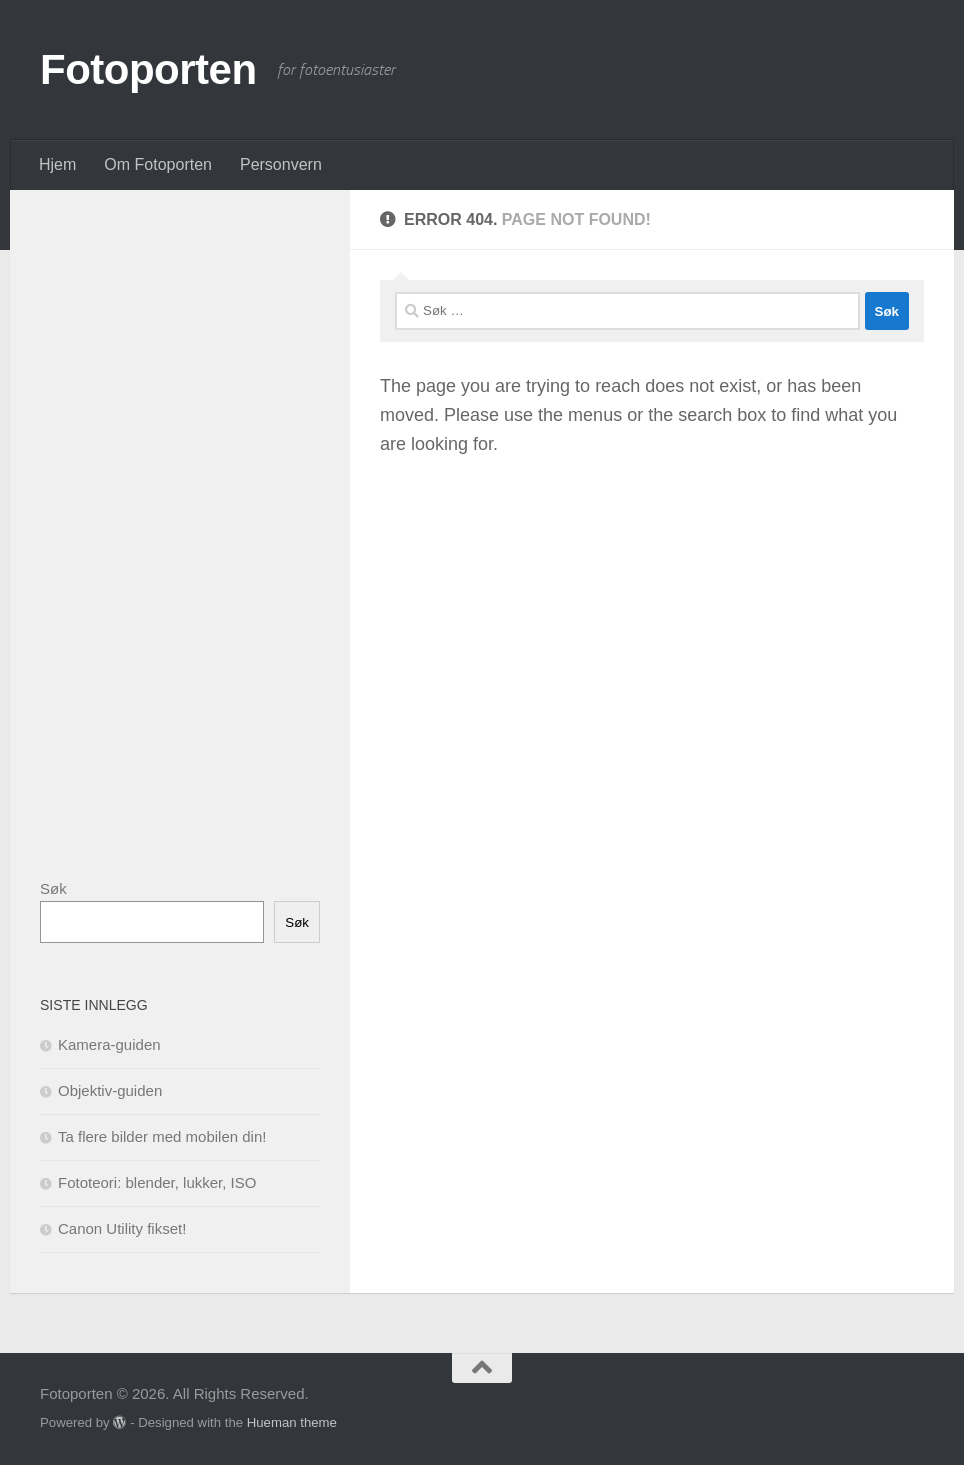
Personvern (281, 164)
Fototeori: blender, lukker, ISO (157, 1182)
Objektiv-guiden (110, 1090)
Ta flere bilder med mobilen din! (162, 1136)
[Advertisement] (190, 520)
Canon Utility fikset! (122, 1228)
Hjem (57, 164)
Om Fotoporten (158, 164)
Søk (53, 888)
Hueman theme (292, 1422)
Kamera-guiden (109, 1044)
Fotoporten (148, 69)
